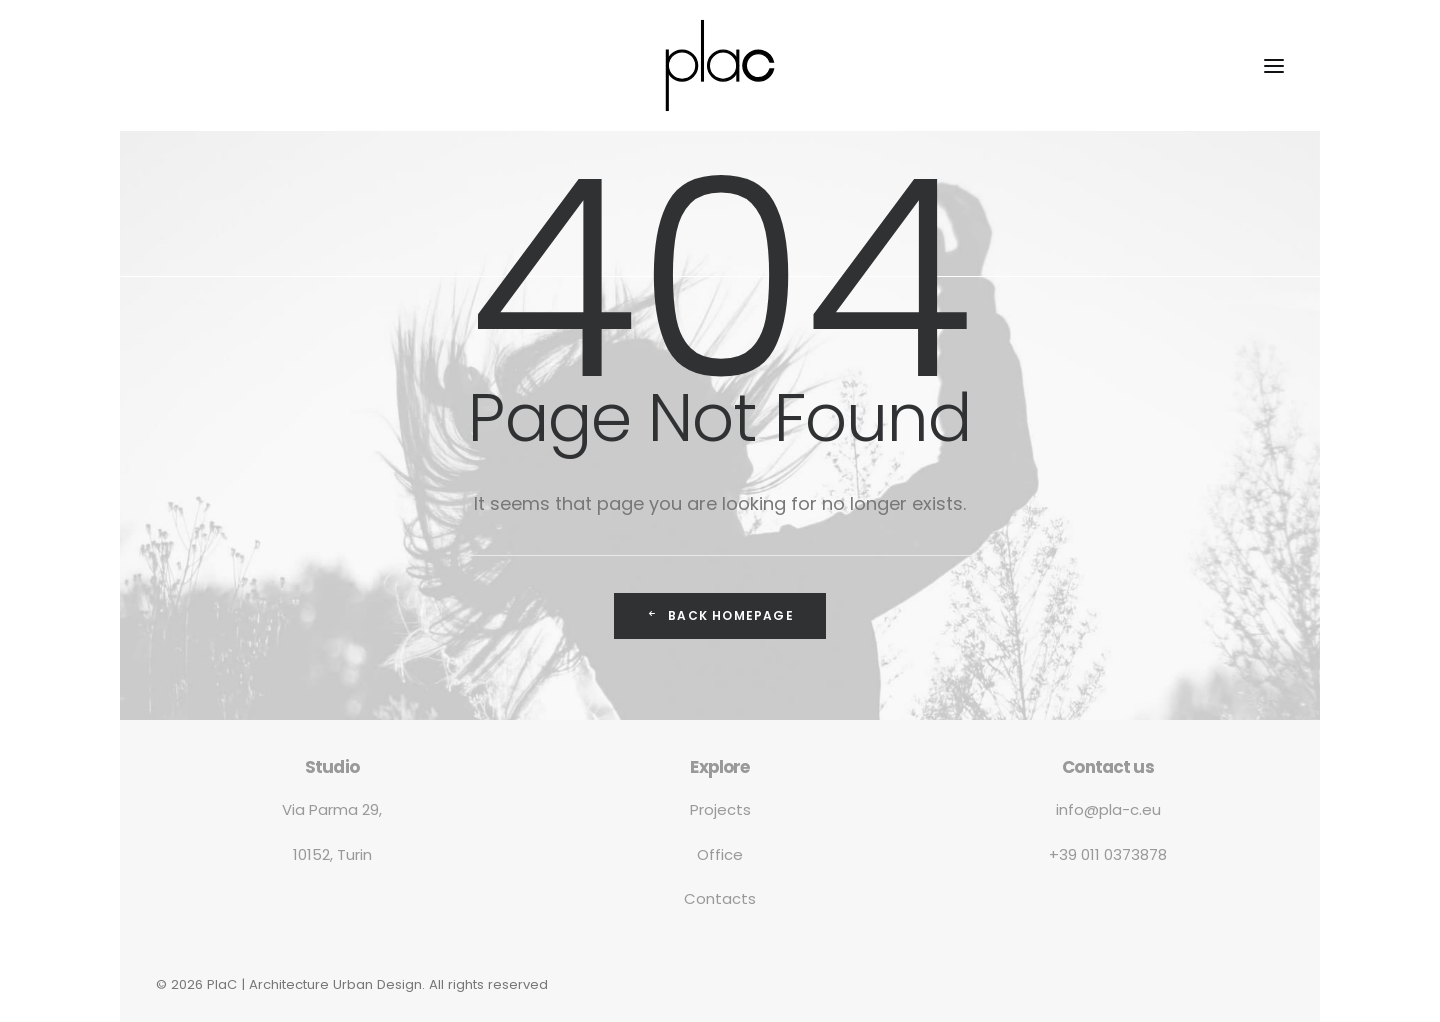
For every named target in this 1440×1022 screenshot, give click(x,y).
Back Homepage (720, 615)
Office (720, 854)
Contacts (720, 898)
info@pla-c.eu (1108, 809)
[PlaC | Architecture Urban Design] (720, 65)
